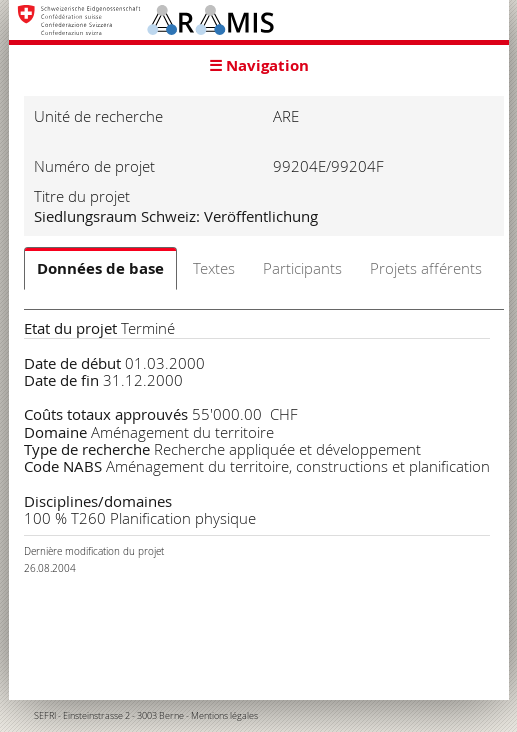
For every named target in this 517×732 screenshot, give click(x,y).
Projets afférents (426, 268)
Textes (214, 268)
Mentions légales (224, 716)
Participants (302, 268)
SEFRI (45, 716)
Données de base (100, 268)
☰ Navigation (259, 65)
